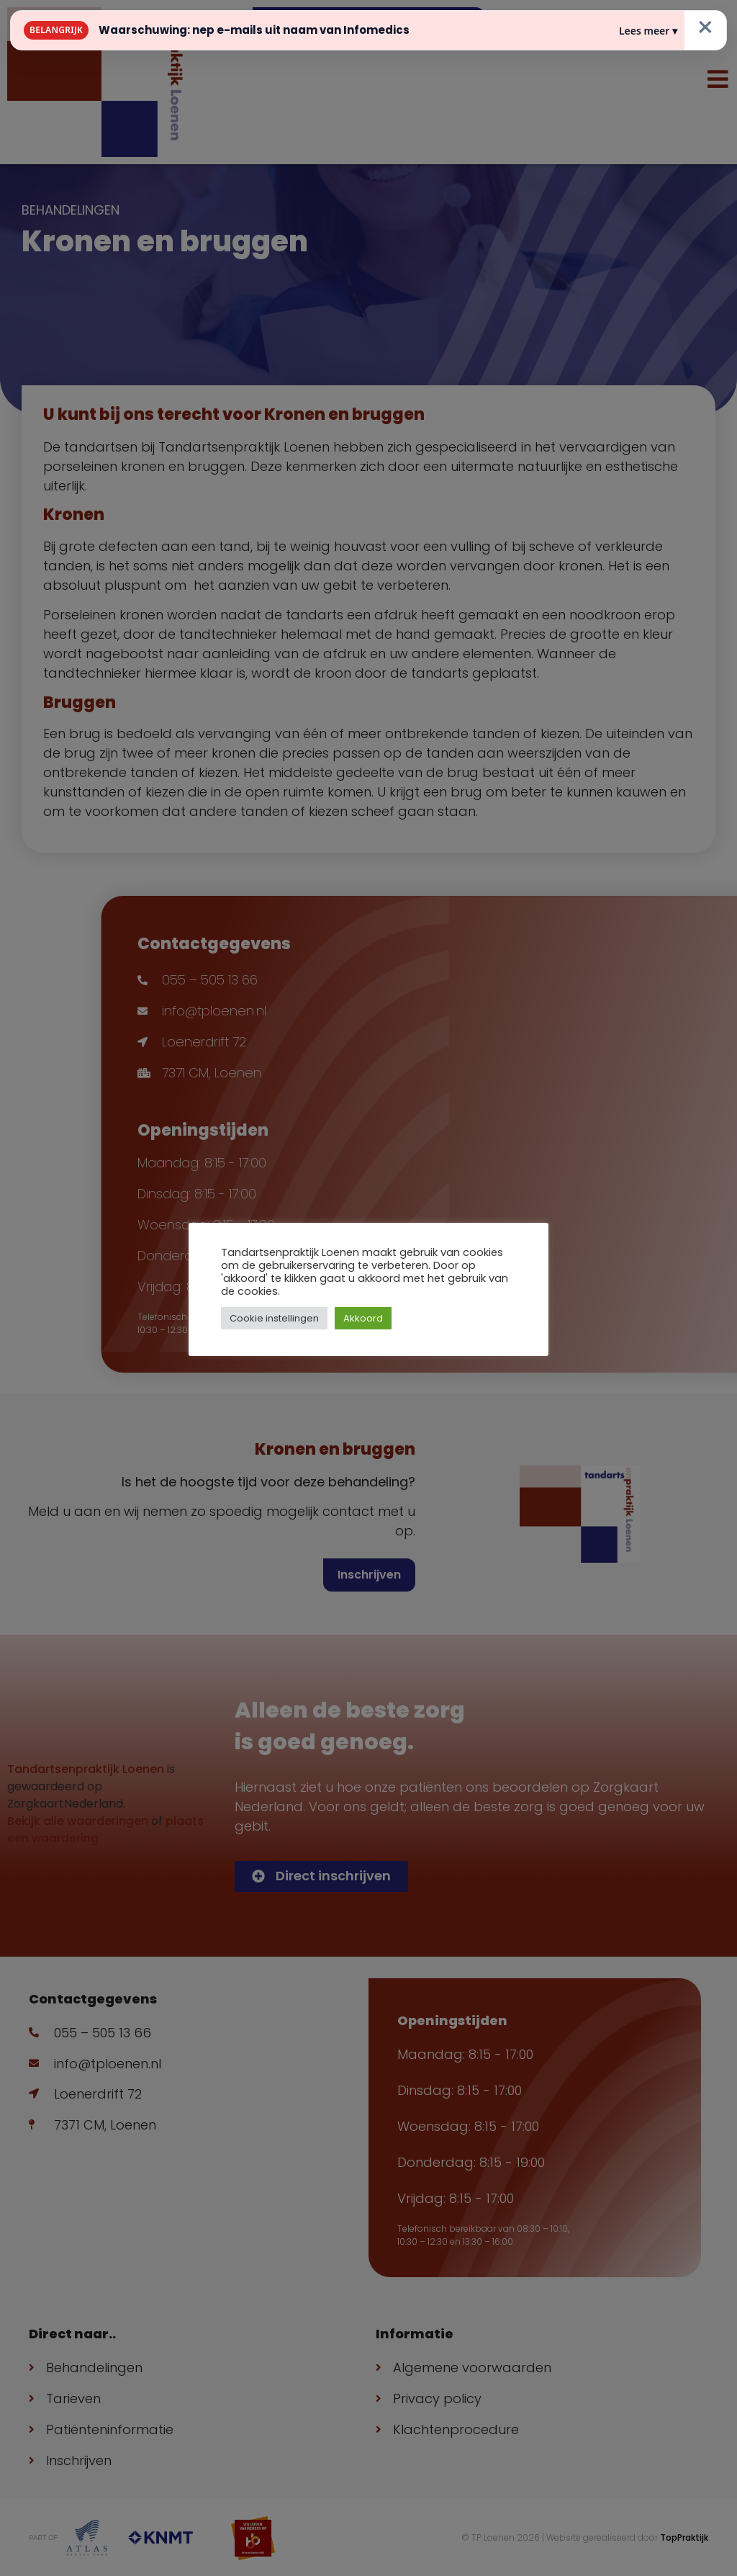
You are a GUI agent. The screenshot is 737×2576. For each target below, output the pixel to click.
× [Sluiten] (705, 27)
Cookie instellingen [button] (274, 1318)
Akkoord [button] (363, 1318)
